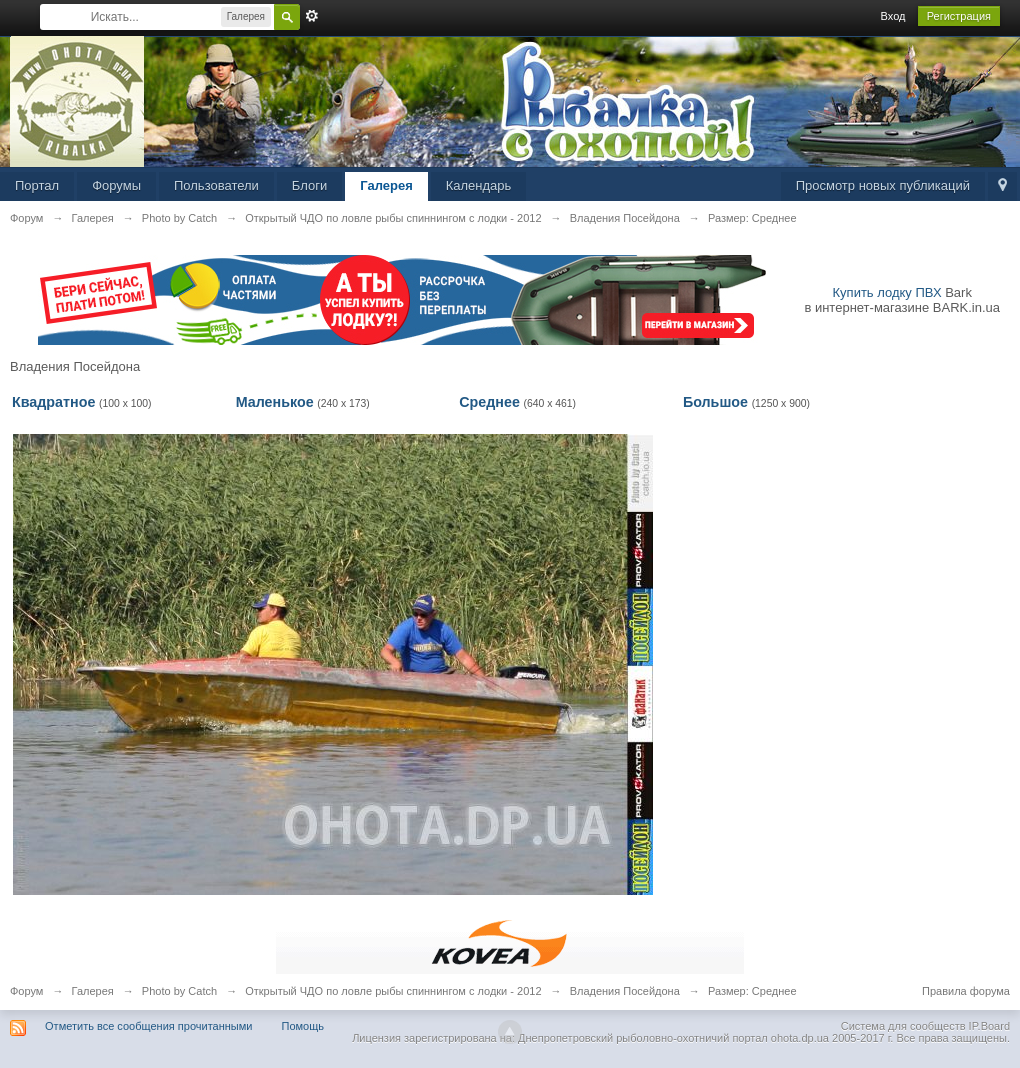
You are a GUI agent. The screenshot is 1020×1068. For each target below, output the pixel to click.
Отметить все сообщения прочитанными (148, 1026)
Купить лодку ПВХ (887, 292)
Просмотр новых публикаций (883, 185)
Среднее (489, 402)
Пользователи (216, 185)
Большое (715, 402)
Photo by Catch (179, 991)
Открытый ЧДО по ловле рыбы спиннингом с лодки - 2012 (393, 991)
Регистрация (959, 16)
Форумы (116, 185)
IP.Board (989, 1026)
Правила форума (966, 991)
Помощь (303, 1026)
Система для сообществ (903, 1026)
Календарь (479, 185)
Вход (893, 16)
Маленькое (275, 402)
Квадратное (53, 402)
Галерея (386, 185)
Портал (37, 185)
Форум (26, 991)
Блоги (309, 185)
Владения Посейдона (625, 991)
